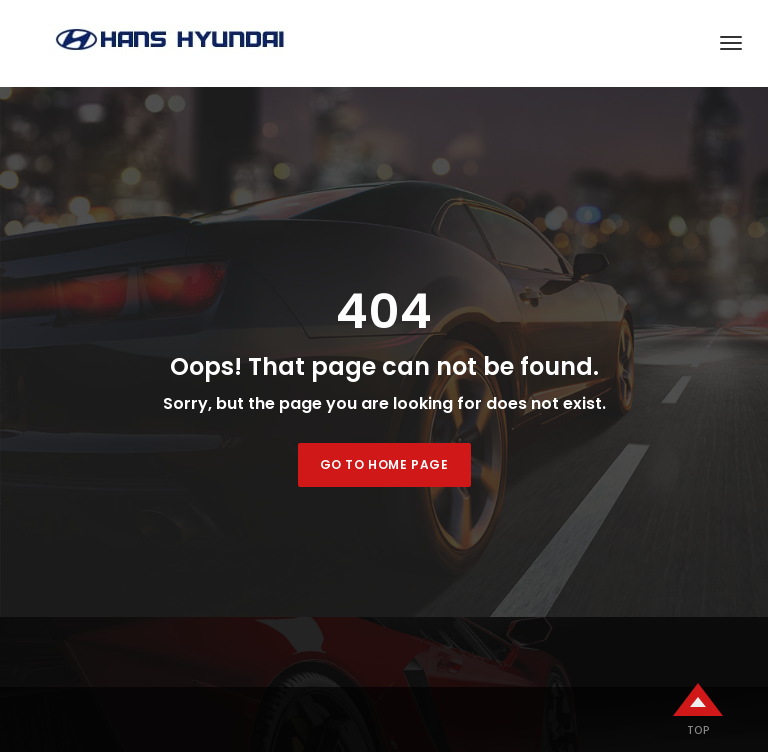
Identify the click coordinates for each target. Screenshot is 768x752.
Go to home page (384, 464)
